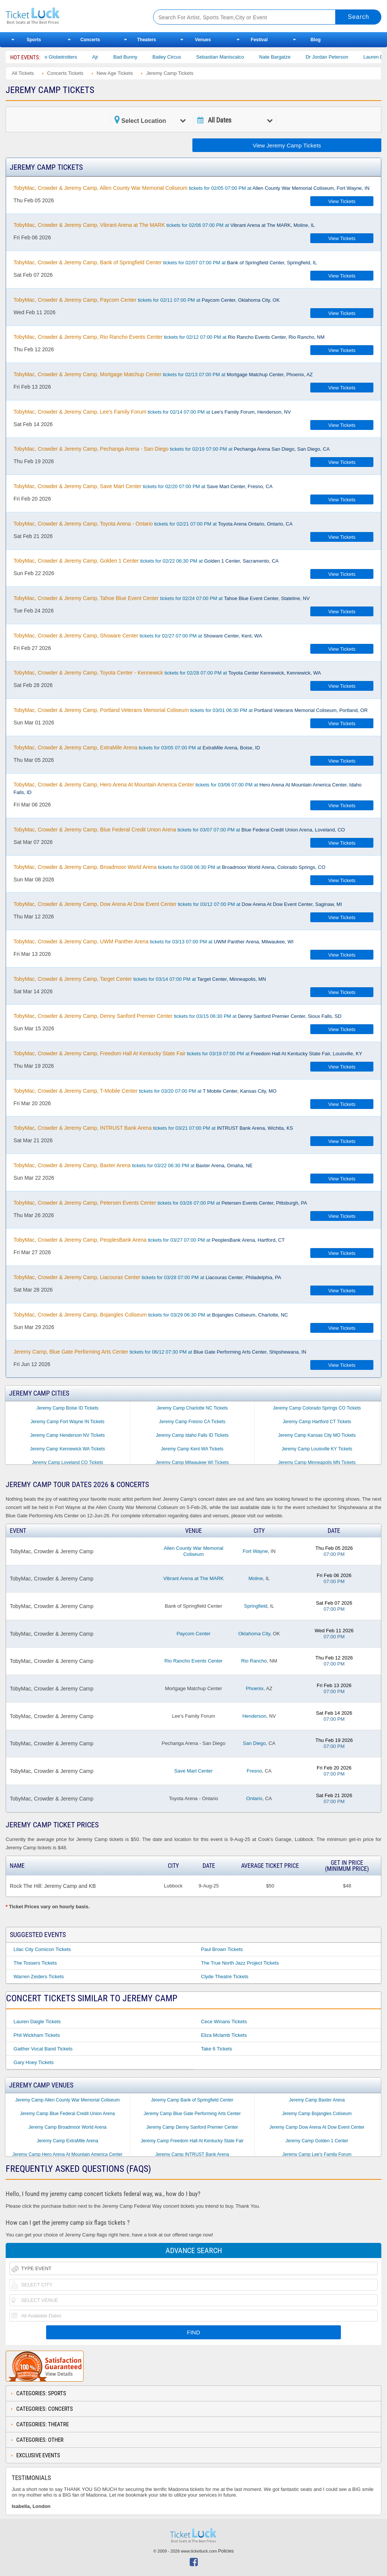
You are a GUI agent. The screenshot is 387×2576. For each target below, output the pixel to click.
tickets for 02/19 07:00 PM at (172, 449)
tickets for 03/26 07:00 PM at (160, 1203)
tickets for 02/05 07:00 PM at (192, 188)
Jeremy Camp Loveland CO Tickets (67, 1462)
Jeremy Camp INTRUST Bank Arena (192, 2154)
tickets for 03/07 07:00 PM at (179, 830)
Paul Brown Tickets (222, 1949)
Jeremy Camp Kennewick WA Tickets (67, 1449)
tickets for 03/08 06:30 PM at (169, 867)
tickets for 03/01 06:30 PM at (191, 710)
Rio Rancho (254, 1661)
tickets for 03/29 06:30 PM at (151, 1315)
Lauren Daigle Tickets (37, 2021)
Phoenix (255, 1688)
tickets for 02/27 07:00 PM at (138, 636)
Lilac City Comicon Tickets (42, 1949)
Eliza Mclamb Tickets (224, 2035)
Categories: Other (39, 2439)
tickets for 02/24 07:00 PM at (162, 598)
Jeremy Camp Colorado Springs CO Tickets (317, 1408)
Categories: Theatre (42, 2424)
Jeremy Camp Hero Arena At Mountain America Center (67, 2154)
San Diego (254, 1743)
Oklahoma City (254, 1633)
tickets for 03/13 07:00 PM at (154, 941)
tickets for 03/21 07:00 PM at (153, 1128)
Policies (226, 2551)
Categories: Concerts (44, 2408)
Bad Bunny (138, 57)
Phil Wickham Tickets (37, 2035)
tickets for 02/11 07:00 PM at (147, 300)
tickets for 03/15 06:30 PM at (177, 1016)
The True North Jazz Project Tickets (240, 1963)
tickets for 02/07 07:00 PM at (165, 262)
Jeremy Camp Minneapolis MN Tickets (317, 1462)
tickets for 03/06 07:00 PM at (188, 788)
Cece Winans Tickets (224, 2021)
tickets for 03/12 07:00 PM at (178, 904)
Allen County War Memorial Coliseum (193, 1551)
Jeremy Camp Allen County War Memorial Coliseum (67, 2100)
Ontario (254, 1798)
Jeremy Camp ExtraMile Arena (67, 2140)
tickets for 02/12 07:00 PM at (169, 337)
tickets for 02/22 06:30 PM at (146, 561)
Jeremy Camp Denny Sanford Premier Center (192, 2127)
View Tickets (342, 201)
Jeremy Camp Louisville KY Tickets (317, 1449)
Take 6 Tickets (216, 2049)
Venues (203, 39)
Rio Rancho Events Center (193, 1661)
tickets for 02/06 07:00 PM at (164, 225)
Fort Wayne (255, 1551)
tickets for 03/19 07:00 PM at (188, 1053)
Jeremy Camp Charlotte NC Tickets (192, 1408)
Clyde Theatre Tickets (224, 1976)
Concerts (90, 39)
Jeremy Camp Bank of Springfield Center (192, 2100)
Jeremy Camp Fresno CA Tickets (192, 1421)
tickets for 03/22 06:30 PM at (133, 1165)
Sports (34, 39)
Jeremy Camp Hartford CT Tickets (317, 1421)
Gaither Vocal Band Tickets (43, 2049)
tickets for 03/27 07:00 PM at (149, 1240)
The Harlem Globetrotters (62, 57)
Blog (316, 39)
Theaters (146, 39)
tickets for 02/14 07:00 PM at (152, 412)
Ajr (108, 57)
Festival (259, 39)
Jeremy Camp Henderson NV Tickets (67, 1435)
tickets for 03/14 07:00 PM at (140, 979)
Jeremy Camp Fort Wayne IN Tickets (68, 1421)
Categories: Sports (41, 2393)
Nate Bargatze (287, 57)
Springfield (255, 1606)
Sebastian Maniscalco (233, 57)
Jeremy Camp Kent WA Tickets (192, 1449)
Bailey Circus (180, 57)
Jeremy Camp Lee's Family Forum (316, 2154)
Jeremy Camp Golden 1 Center (316, 2140)
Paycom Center (193, 1633)
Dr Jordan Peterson (340, 57)
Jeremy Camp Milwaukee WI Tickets (192, 1462)
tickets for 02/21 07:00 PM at (153, 524)
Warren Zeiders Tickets (39, 1976)
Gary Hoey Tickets (34, 2062)
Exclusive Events (38, 2455)
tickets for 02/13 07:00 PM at (163, 374)
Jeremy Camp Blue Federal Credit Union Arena (67, 2113)
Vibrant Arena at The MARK (193, 1578)
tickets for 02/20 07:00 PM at (143, 486)
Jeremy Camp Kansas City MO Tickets (317, 1435)
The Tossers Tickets (35, 1963)
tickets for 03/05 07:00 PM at (137, 747)
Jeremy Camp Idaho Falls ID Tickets (192, 1435)
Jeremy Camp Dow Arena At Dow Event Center (316, 2127)
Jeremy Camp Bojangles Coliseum (316, 2113)
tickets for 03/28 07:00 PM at (147, 1277)
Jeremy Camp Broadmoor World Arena (67, 2127)
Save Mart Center (193, 1771)
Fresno (254, 1771)
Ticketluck (71, 16)
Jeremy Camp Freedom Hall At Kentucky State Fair (192, 2140)
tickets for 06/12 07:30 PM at (160, 1352)
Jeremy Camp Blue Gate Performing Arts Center (192, 2113)
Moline (255, 1578)
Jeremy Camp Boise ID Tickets (67, 1408)
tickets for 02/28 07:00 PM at (167, 673)
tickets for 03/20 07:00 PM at (145, 1091)
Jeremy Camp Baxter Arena (317, 2100)
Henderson (254, 1716)
